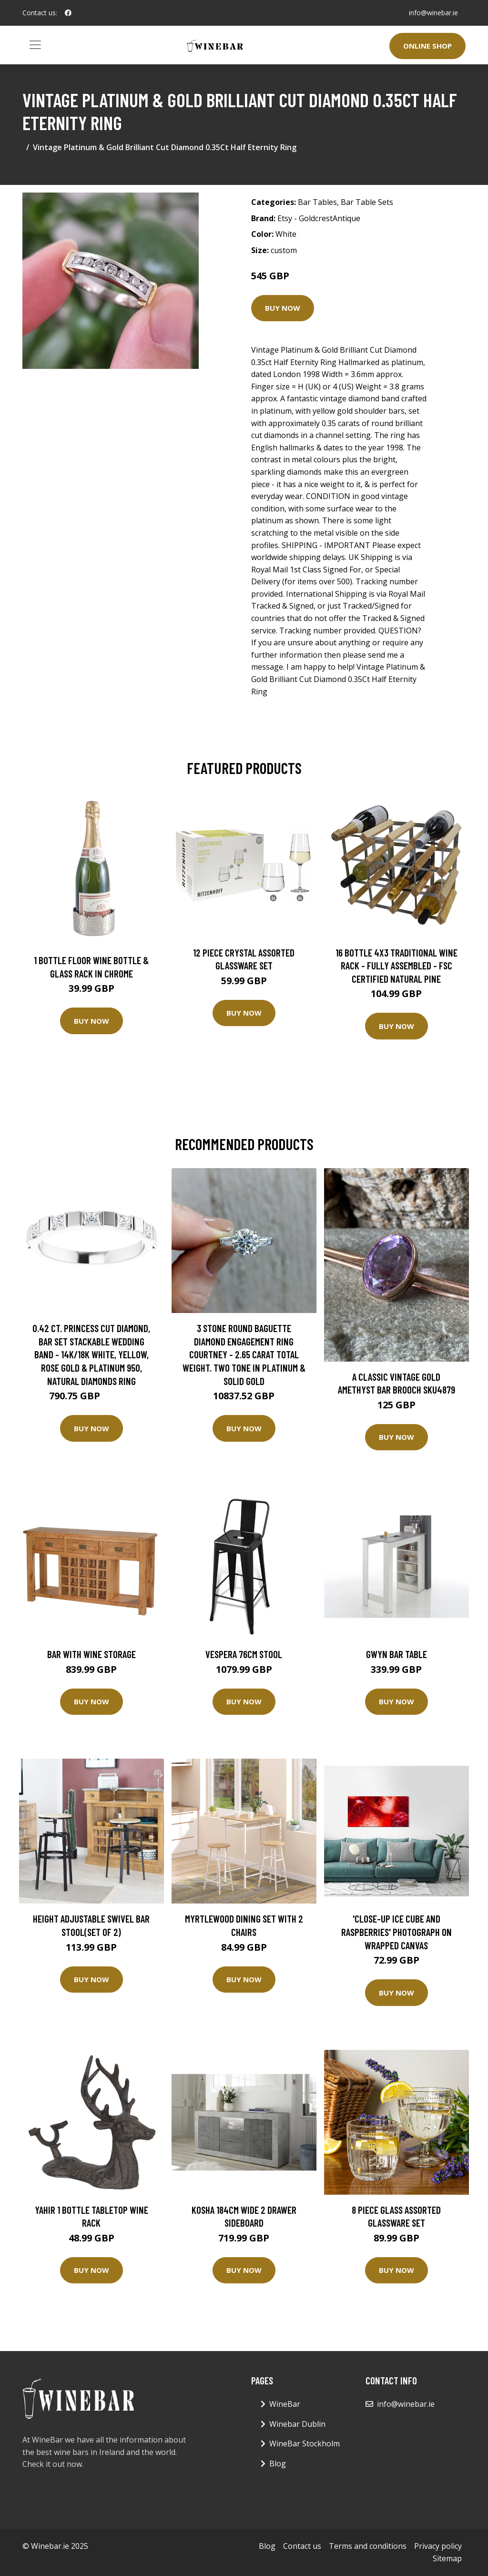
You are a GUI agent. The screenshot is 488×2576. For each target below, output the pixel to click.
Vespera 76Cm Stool (243, 1654)
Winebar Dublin (297, 2424)
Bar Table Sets (367, 202)
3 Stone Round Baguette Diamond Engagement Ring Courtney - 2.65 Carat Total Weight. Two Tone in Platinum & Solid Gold (244, 1354)
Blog (277, 2463)
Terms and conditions (368, 2546)
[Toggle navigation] (35, 45)
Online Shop (427, 46)
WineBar (284, 2404)
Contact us (302, 2546)
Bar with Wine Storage (91, 1654)
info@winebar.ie (433, 12)
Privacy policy (438, 2546)
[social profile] (68, 13)
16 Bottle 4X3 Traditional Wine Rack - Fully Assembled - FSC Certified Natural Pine (397, 966)
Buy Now (282, 308)
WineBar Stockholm (304, 2443)
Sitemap (447, 2558)
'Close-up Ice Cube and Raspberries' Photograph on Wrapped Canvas (396, 1932)
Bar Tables (317, 202)
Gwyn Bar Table (396, 1654)
